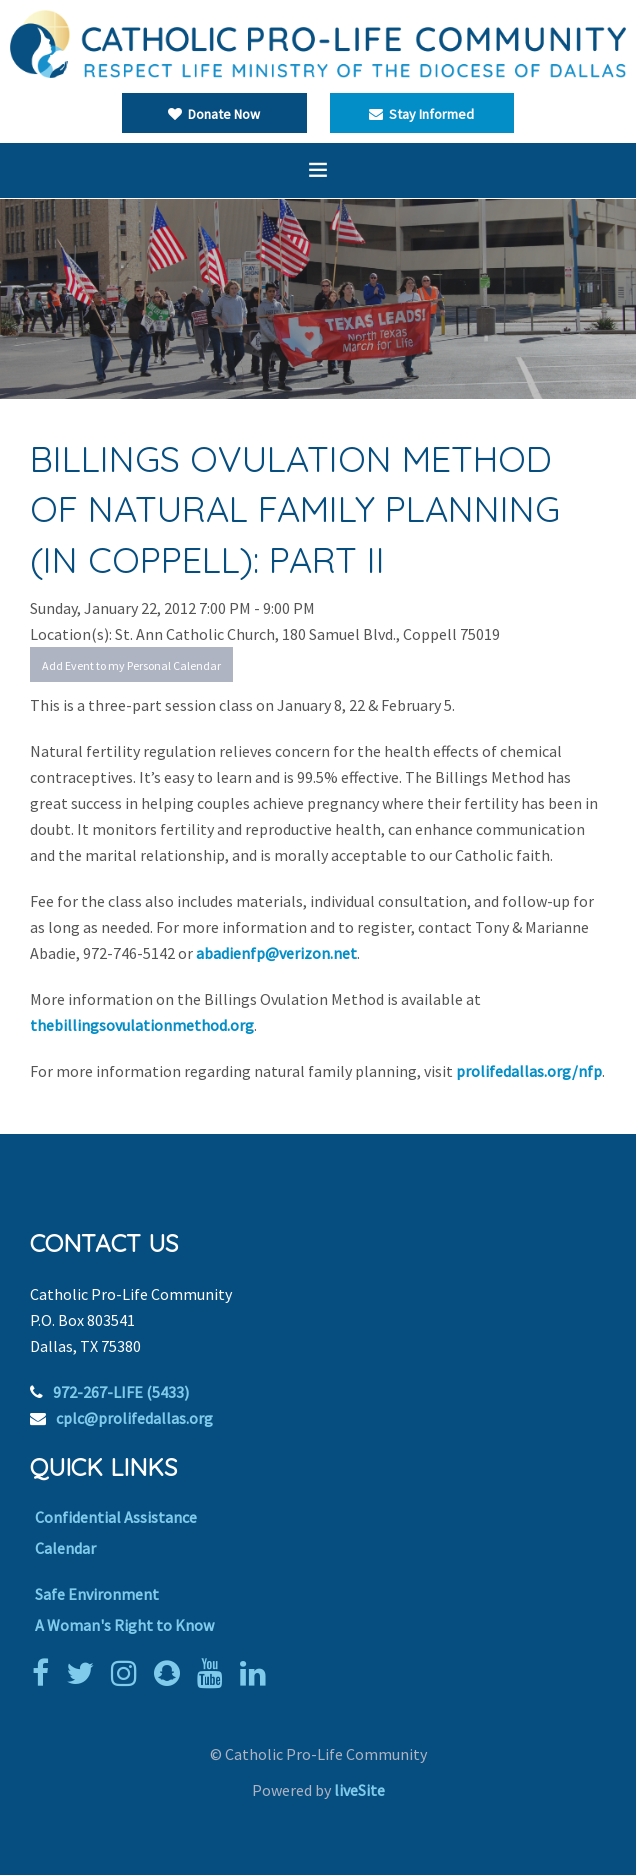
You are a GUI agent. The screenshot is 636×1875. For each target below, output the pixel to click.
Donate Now (214, 114)
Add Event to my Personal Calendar (131, 665)
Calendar (65, 1548)
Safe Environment (97, 1594)
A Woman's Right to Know (124, 1625)
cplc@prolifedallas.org (134, 1418)
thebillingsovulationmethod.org (142, 1025)
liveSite (359, 1790)
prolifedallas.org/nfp (529, 1071)
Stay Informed (421, 114)
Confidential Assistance (116, 1517)
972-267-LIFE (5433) (121, 1392)
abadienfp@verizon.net (276, 953)
